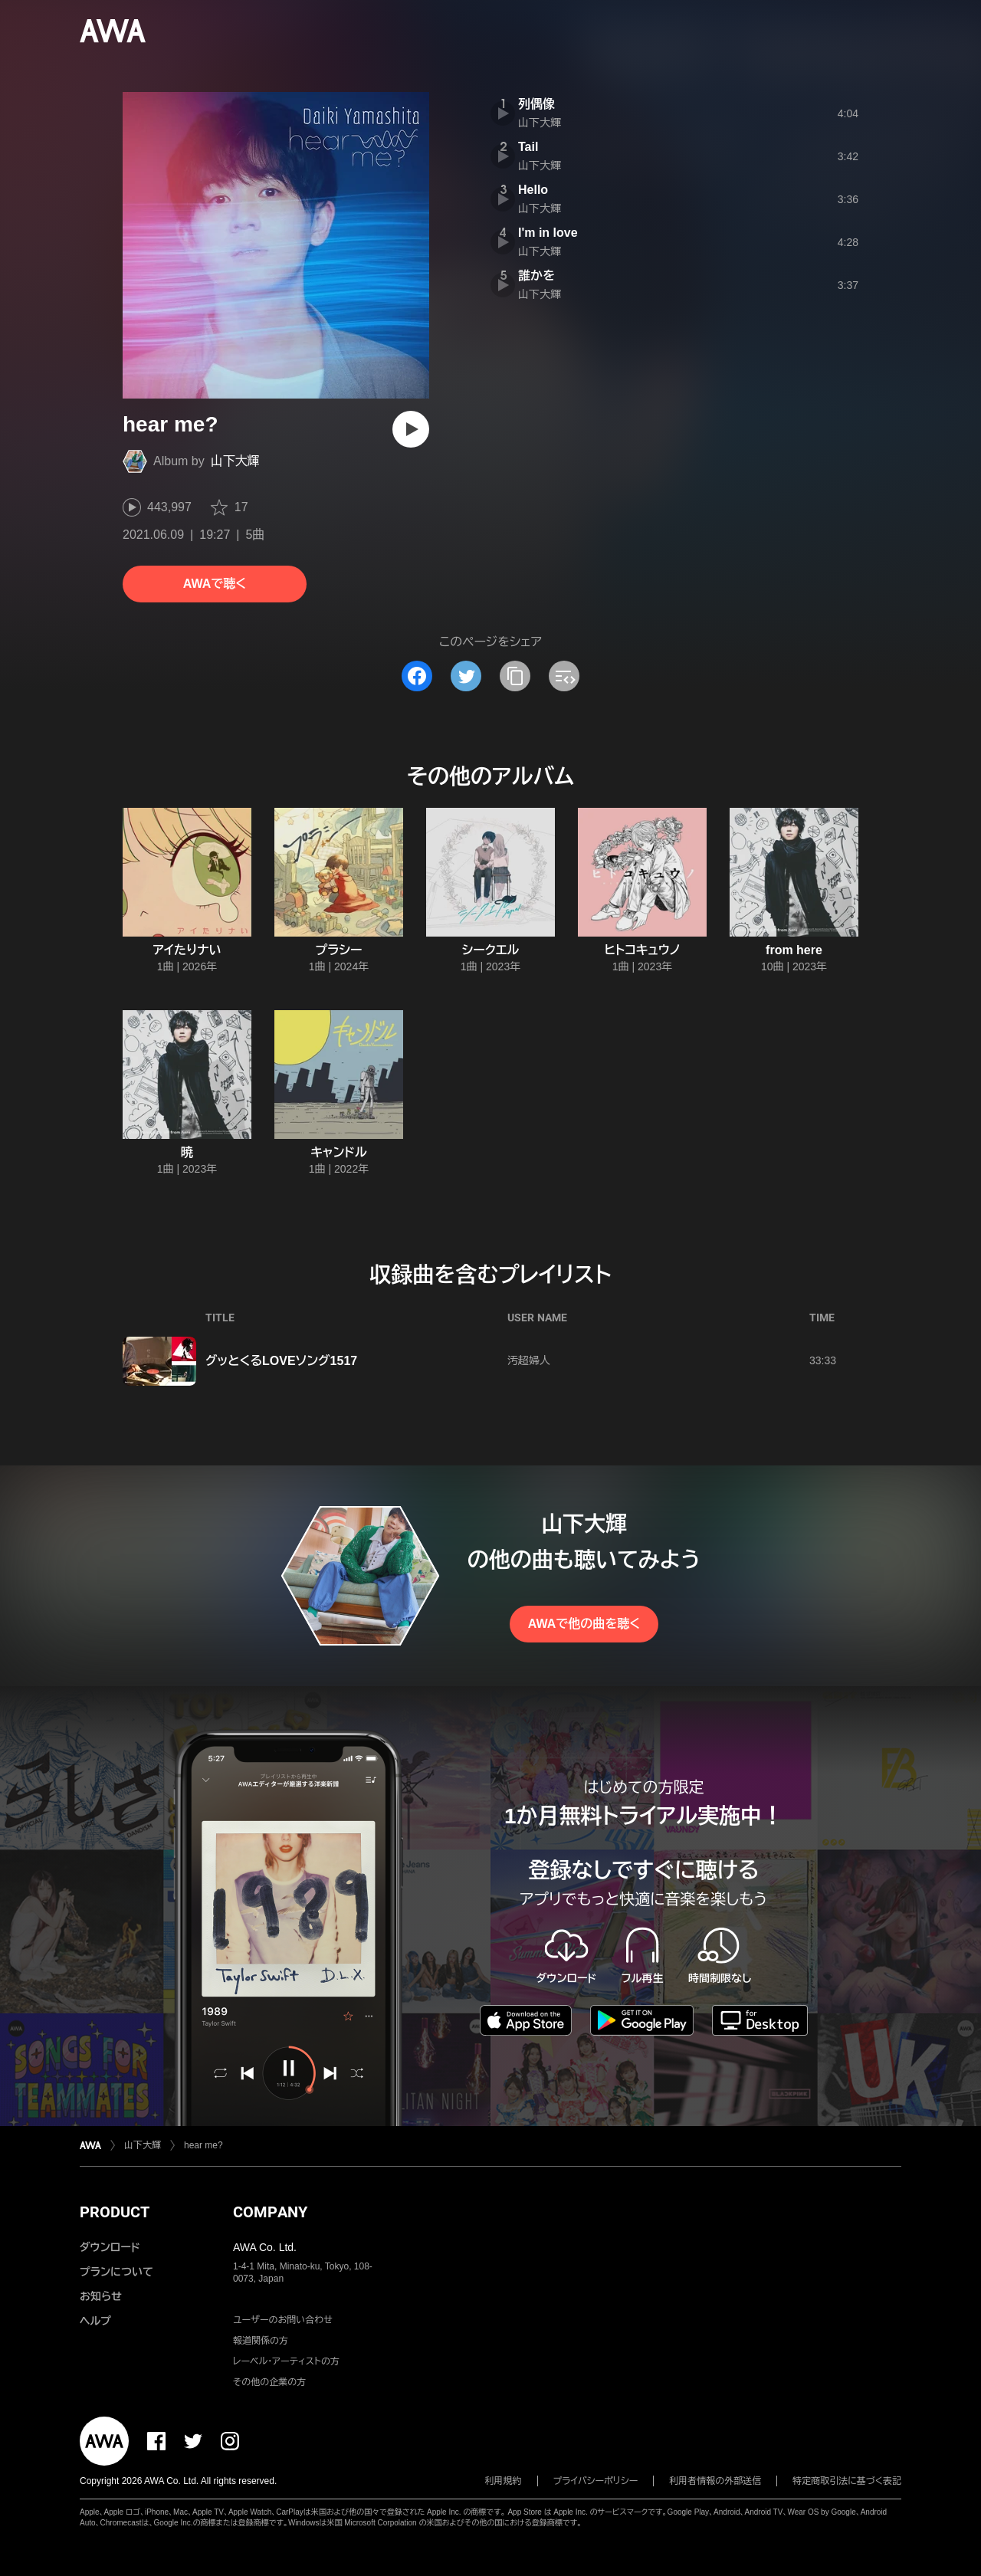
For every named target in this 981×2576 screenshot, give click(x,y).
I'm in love (548, 232)
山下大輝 (235, 461)
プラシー (339, 950)
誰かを (536, 275)
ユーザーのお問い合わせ (283, 2320)
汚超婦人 (528, 1360)
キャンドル (338, 1152)
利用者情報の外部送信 (715, 2481)
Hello (533, 189)
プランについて (116, 2272)
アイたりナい (187, 950)
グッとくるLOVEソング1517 (281, 1360)
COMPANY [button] (270, 2212)
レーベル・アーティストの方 (286, 2361)
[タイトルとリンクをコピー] (515, 676)
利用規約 (503, 2481)
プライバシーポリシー (595, 2481)
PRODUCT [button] (114, 2212)
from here (794, 950)
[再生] (410, 429)
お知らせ (101, 2296)
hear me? (203, 2145)
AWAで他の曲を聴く (584, 1623)
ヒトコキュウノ (642, 950)
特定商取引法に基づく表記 (846, 2481)
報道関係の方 (260, 2340)
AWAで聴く (214, 583)
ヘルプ (95, 2321)
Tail (528, 146)
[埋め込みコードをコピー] (564, 676)
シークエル (491, 950)
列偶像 (536, 103)
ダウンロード (109, 2247)
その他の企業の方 (269, 2382)
